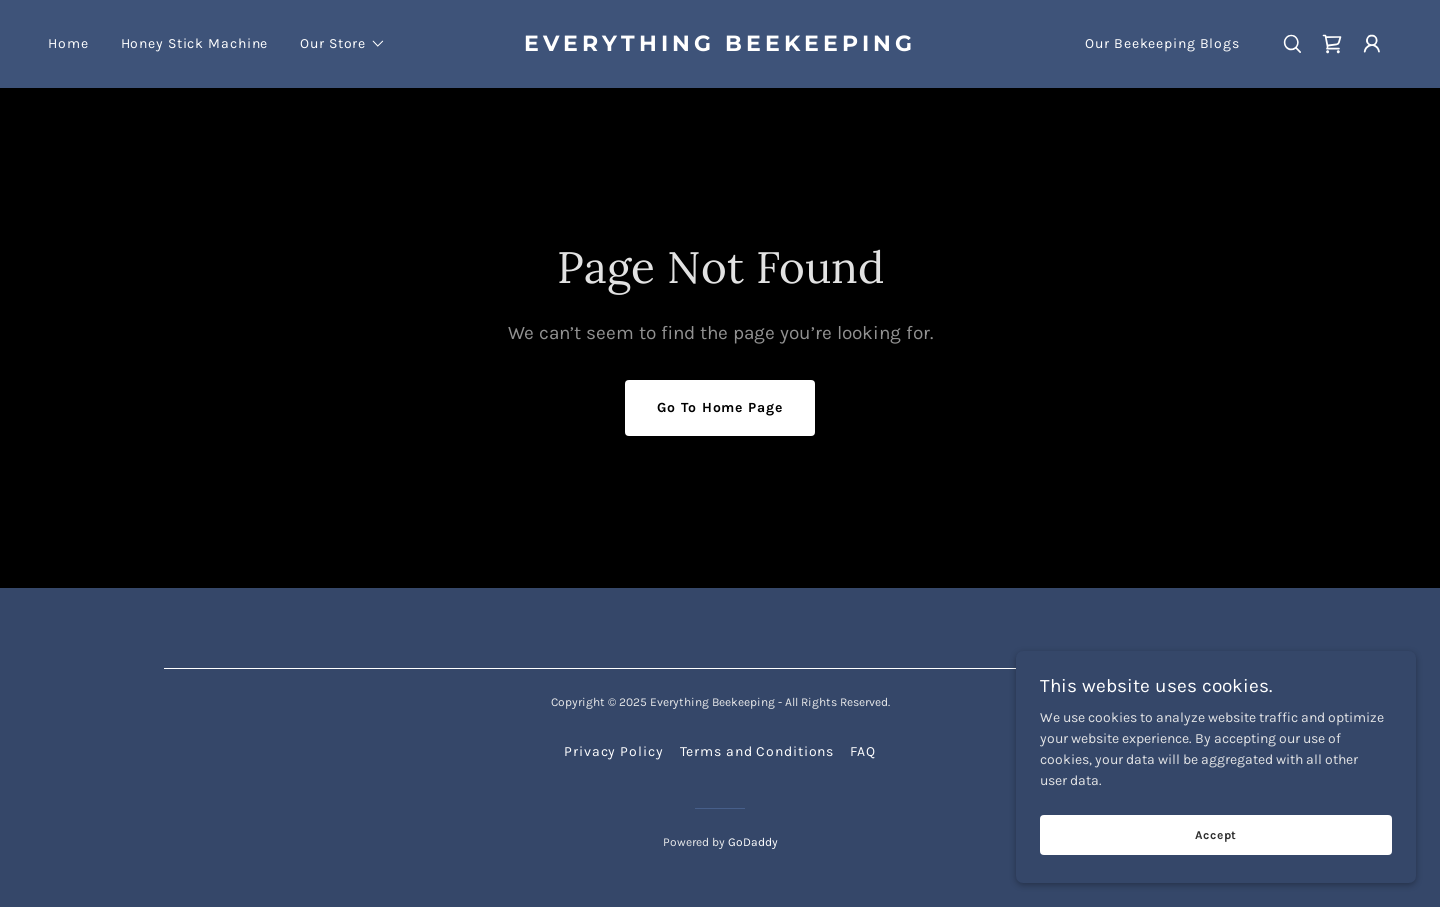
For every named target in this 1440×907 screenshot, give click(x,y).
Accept (1216, 835)
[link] (720, 46)
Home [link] (68, 43)
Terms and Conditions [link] (757, 751)
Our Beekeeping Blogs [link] (1162, 43)
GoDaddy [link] (753, 842)
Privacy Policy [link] (613, 751)
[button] (343, 44)
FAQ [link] (863, 751)
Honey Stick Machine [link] (195, 43)
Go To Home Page (719, 407)
